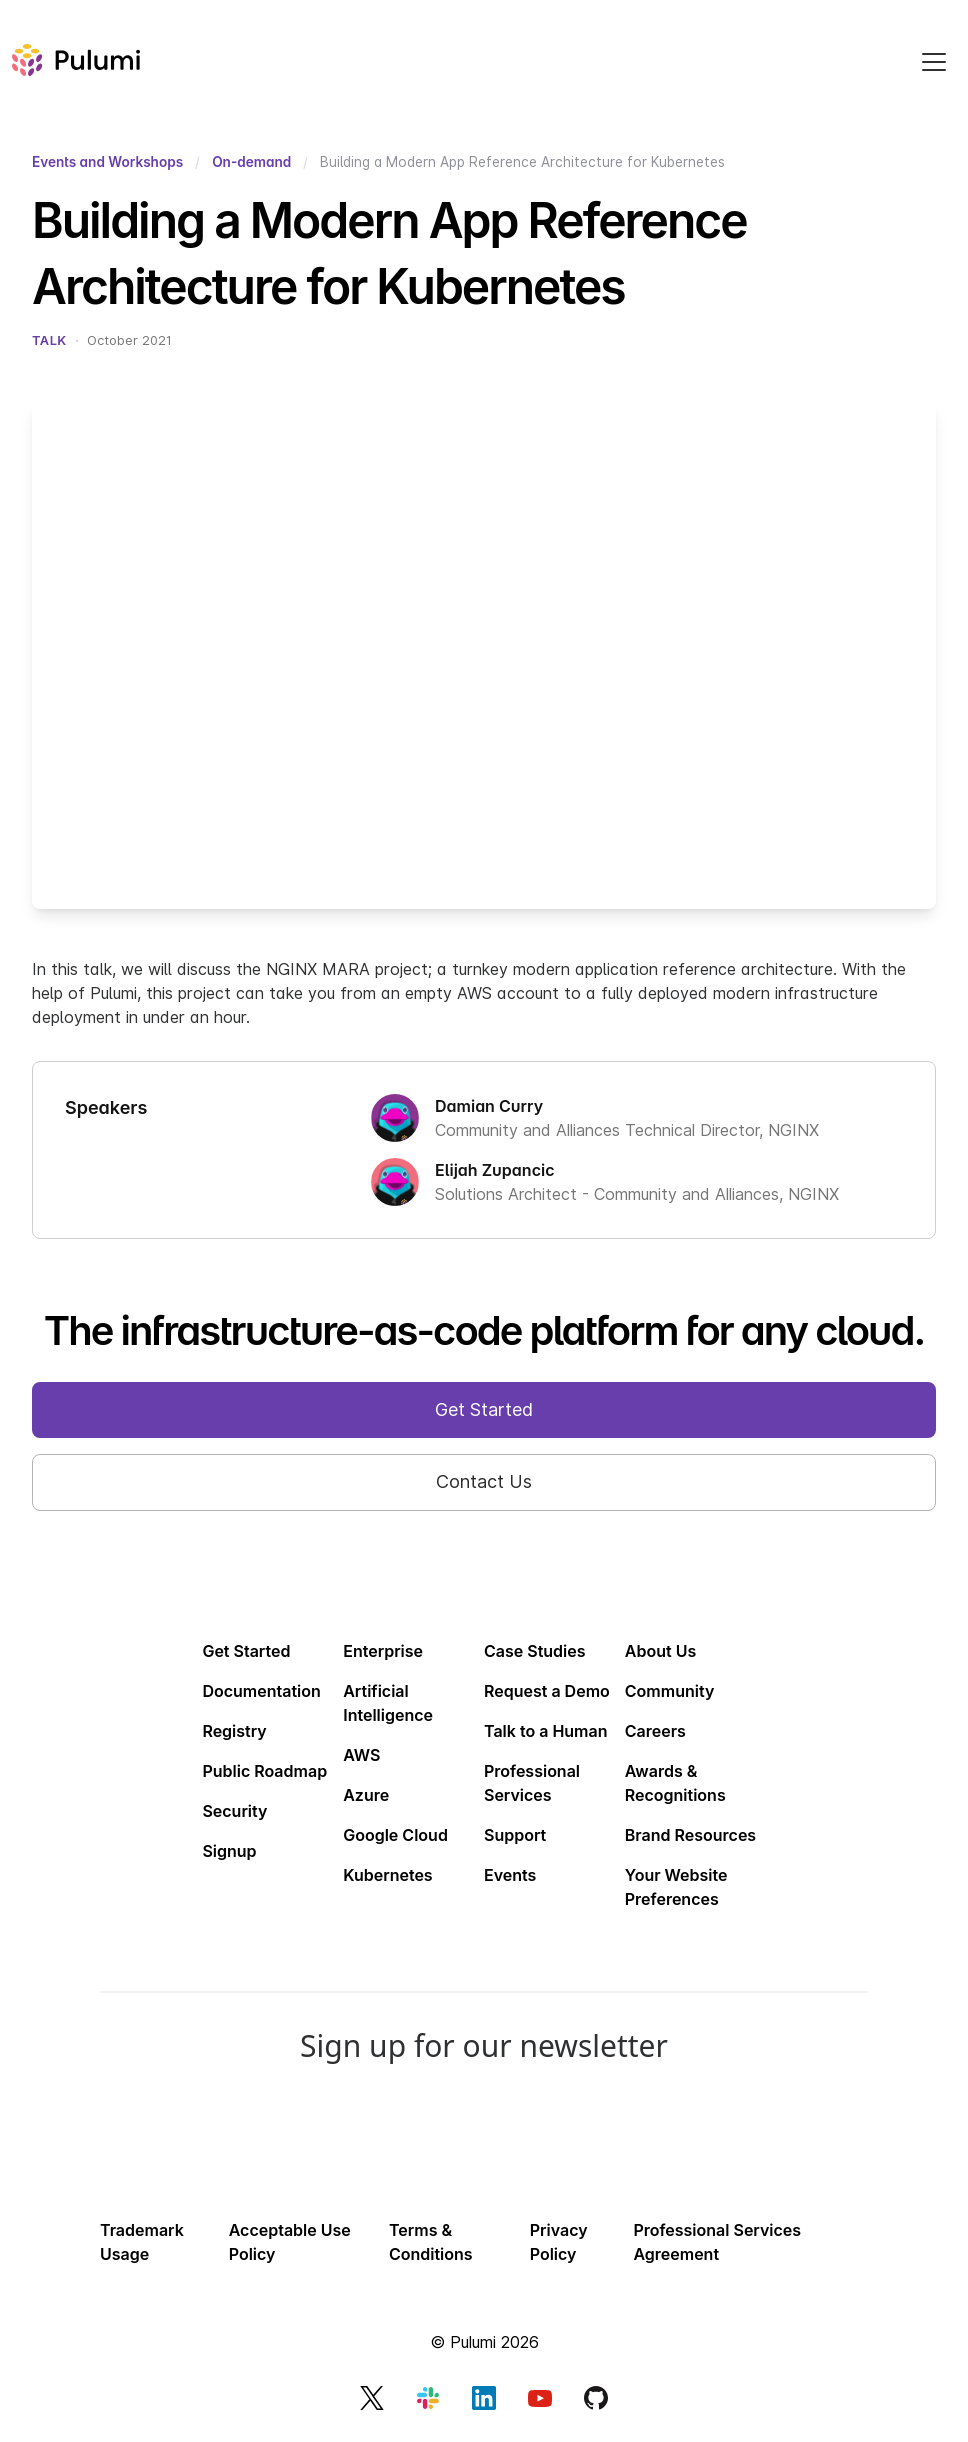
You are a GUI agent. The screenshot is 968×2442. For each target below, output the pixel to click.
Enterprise (383, 1651)
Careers (655, 1731)
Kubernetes (387, 1875)
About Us (660, 1651)
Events (510, 1875)
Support (515, 1835)
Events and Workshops (107, 162)
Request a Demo (547, 1691)
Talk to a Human (546, 1731)
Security (234, 1811)
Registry (234, 1731)
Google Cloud (395, 1835)
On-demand (251, 162)
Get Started (246, 1651)
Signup (229, 1851)
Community (670, 1691)
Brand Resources (690, 1835)
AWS (361, 1755)
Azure (366, 1795)
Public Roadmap (264, 1771)
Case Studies (535, 1651)
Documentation (261, 1691)
